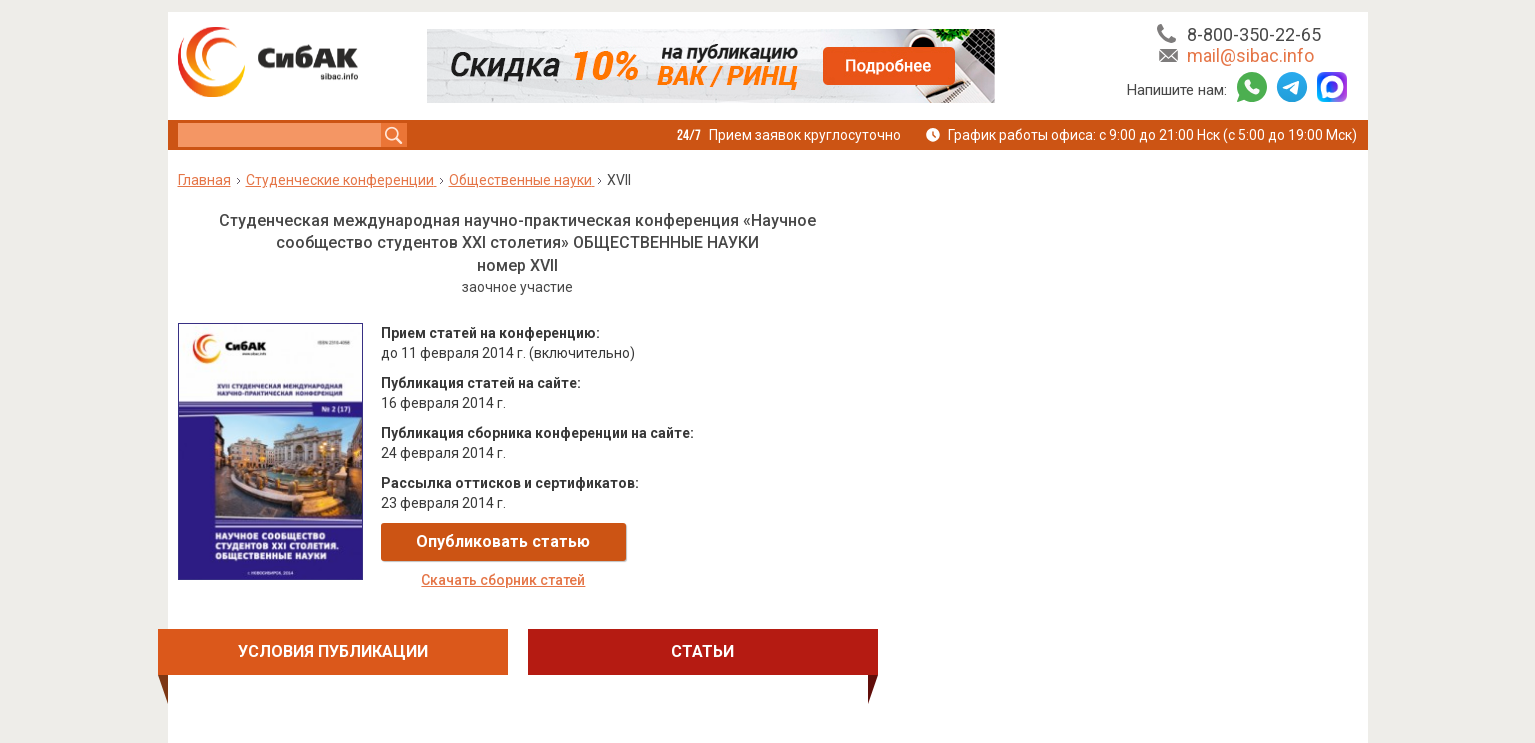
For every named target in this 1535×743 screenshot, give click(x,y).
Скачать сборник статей (738, 542)
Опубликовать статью (500, 541)
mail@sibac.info (1250, 55)
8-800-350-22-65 (1254, 34)
